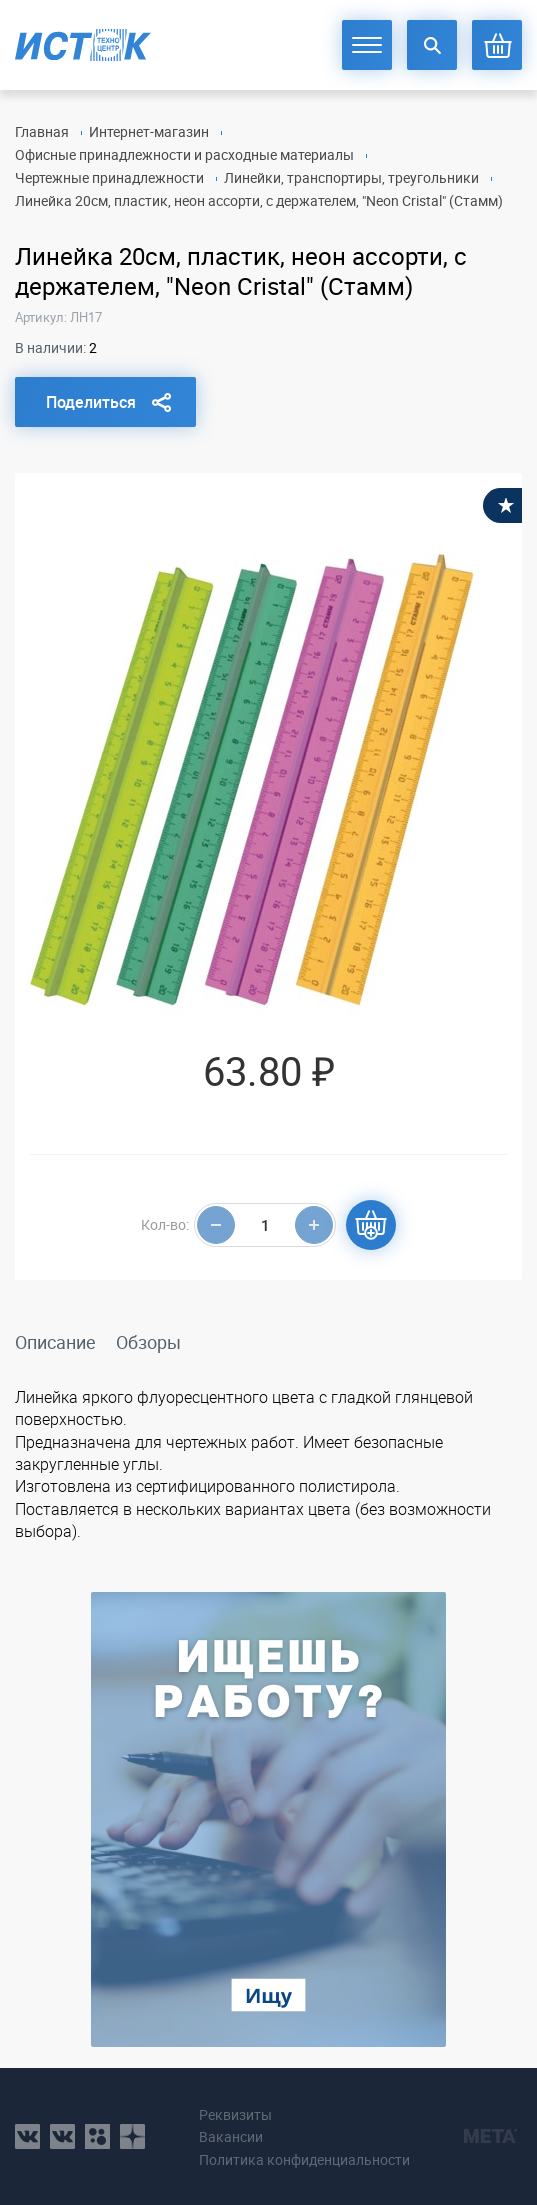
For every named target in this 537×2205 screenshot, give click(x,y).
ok (97, 2136)
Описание (55, 1342)
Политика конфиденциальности (304, 2159)
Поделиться (91, 402)
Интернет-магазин (149, 131)
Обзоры (148, 1342)
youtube (132, 2136)
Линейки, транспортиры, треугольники (351, 177)
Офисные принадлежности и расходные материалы (184, 154)
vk (27, 2136)
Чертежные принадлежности (109, 177)
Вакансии (231, 2136)
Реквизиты (235, 2114)
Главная (42, 131)
